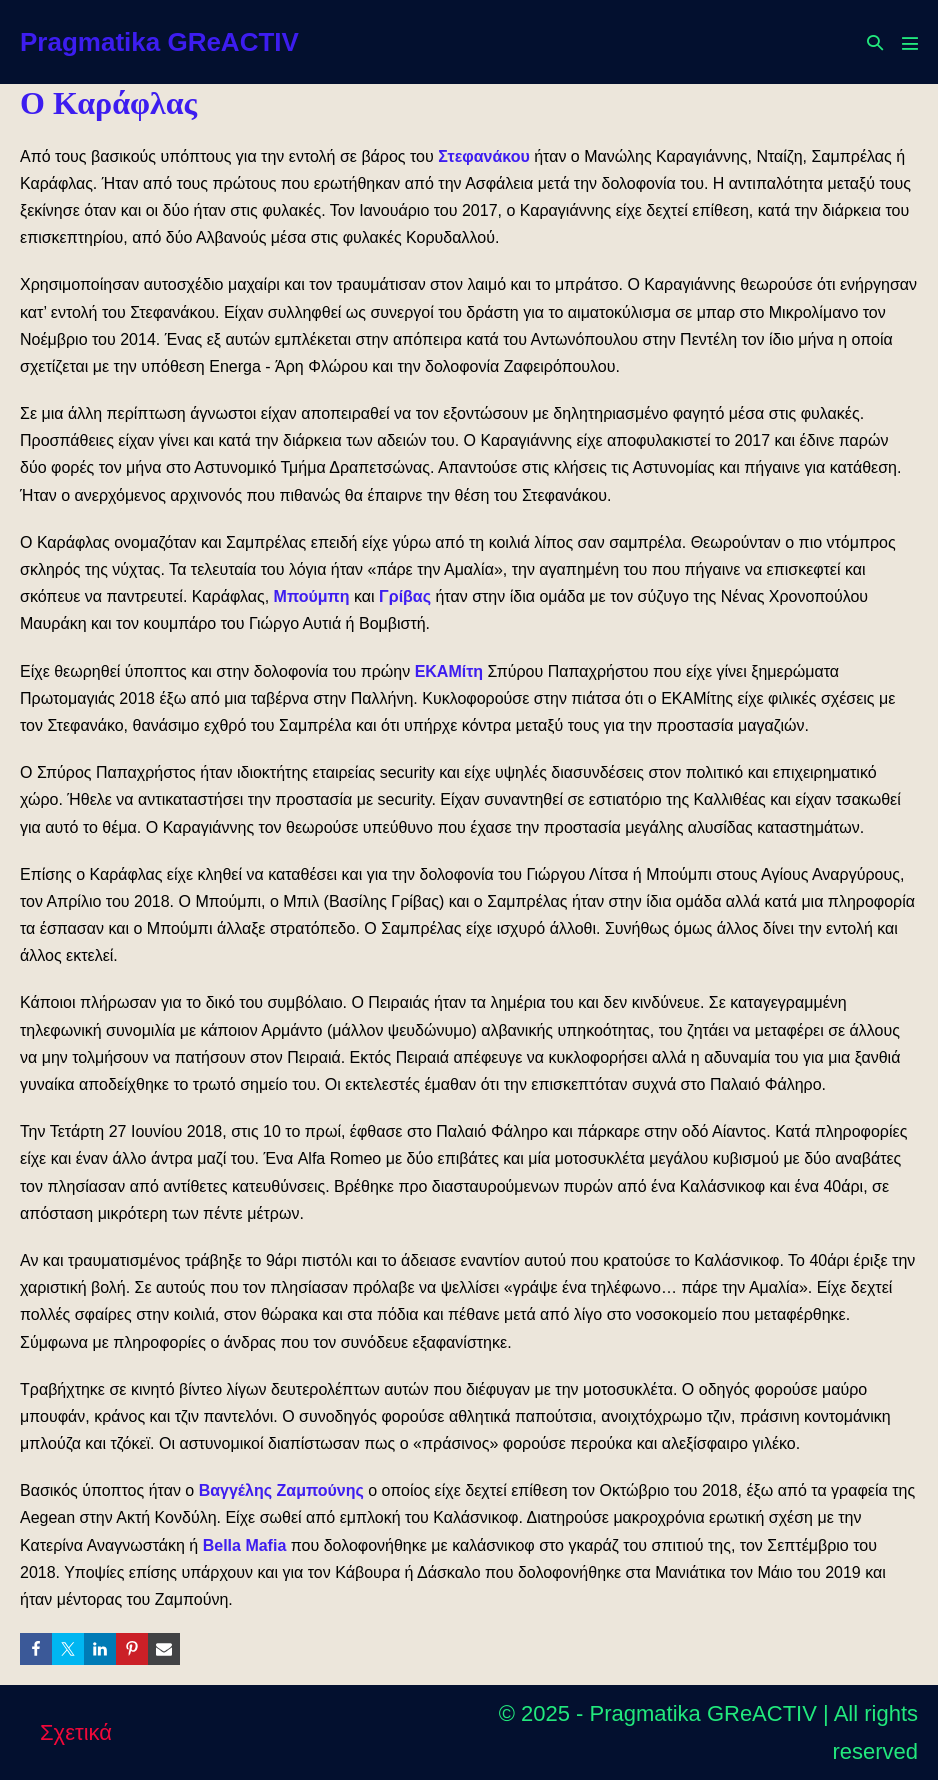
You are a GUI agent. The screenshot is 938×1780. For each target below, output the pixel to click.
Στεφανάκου (484, 156)
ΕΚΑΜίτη (449, 671)
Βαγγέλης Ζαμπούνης (281, 1490)
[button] (875, 42)
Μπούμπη (312, 596)
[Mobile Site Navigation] (910, 43)
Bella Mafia (245, 1545)
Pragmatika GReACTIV (159, 42)
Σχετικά (76, 1732)
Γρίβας (405, 596)
